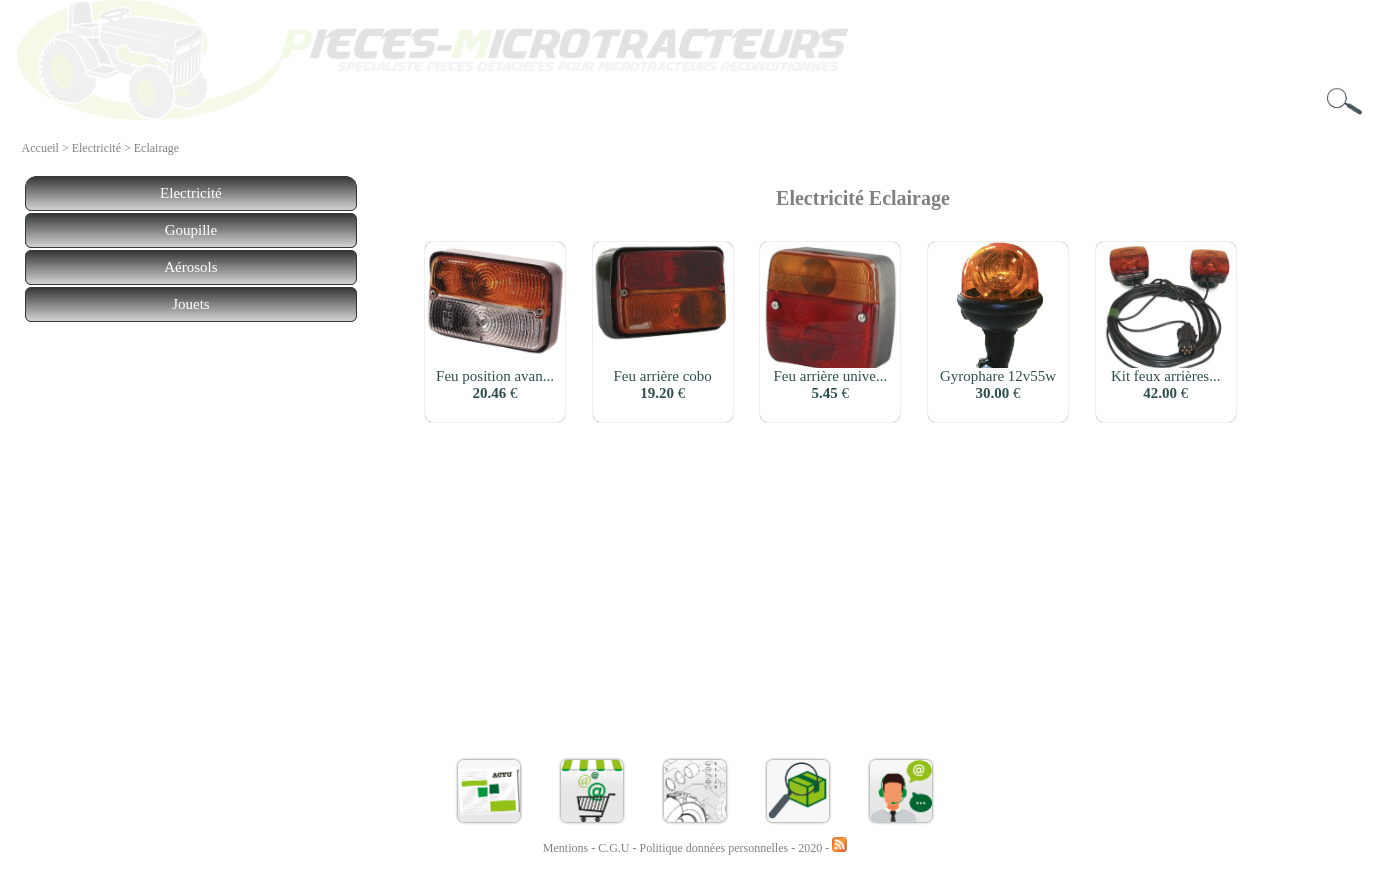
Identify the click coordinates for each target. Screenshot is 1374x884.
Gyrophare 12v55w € (998, 384)
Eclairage (156, 148)
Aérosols (190, 267)
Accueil (40, 148)
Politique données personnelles (716, 848)
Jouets (191, 304)
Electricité (96, 148)
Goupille (191, 230)
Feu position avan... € (495, 384)
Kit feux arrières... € (1166, 384)
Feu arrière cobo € (663, 384)
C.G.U (615, 848)
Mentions (565, 848)
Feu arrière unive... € (831, 384)
